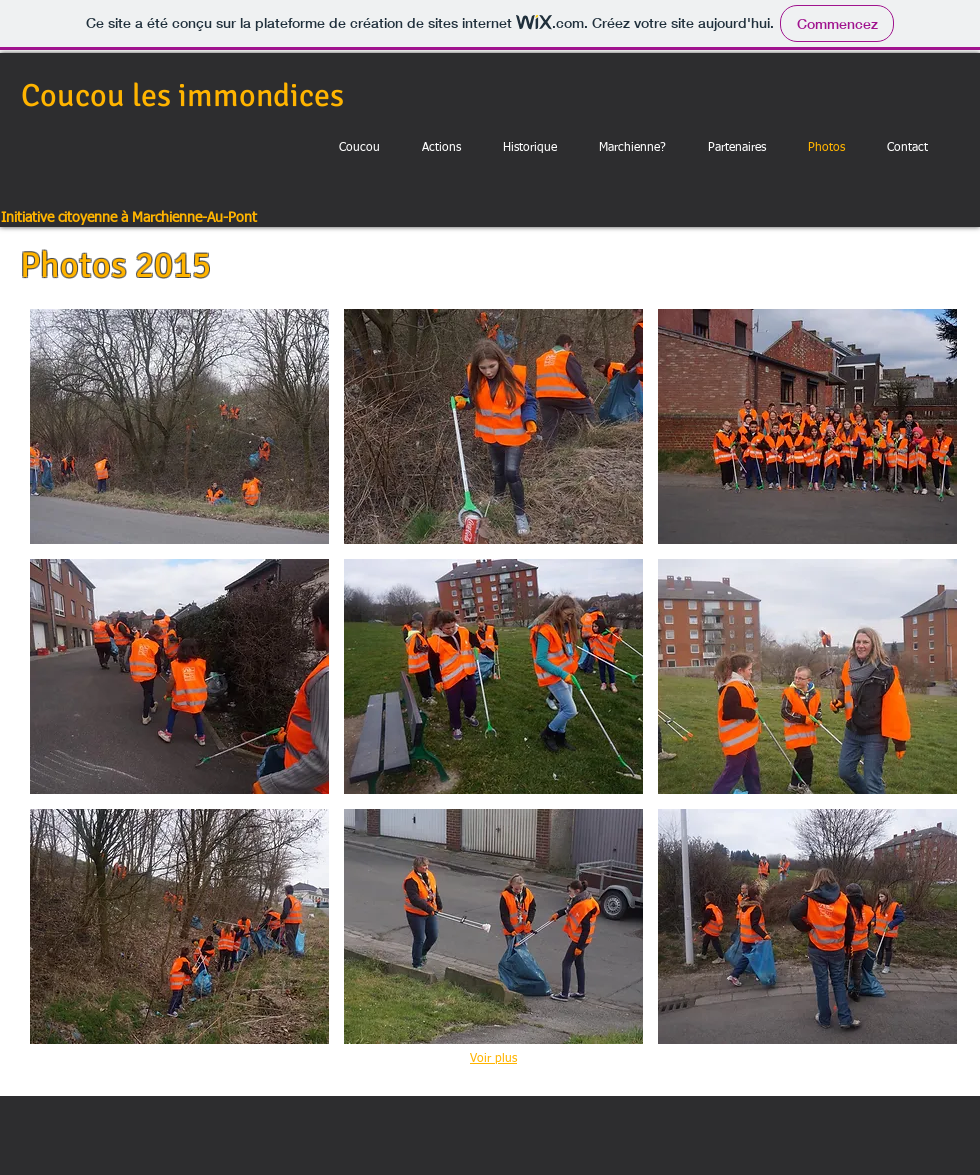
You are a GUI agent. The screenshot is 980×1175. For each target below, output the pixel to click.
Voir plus (493, 1059)
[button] (179, 426)
